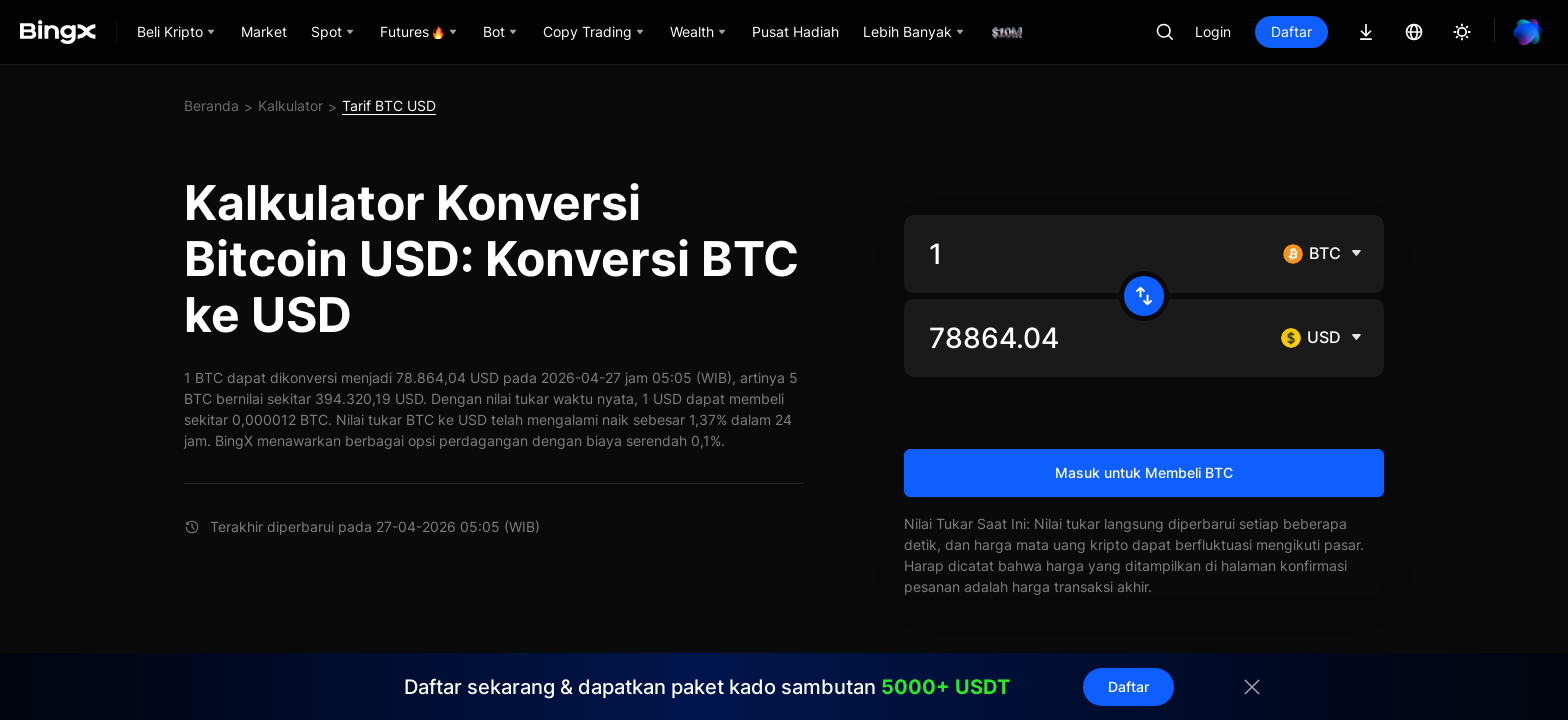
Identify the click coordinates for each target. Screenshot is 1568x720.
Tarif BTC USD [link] (389, 105)
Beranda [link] (211, 105)
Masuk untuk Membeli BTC (1144, 472)
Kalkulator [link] (290, 105)
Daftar (1291, 31)
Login (1213, 31)
